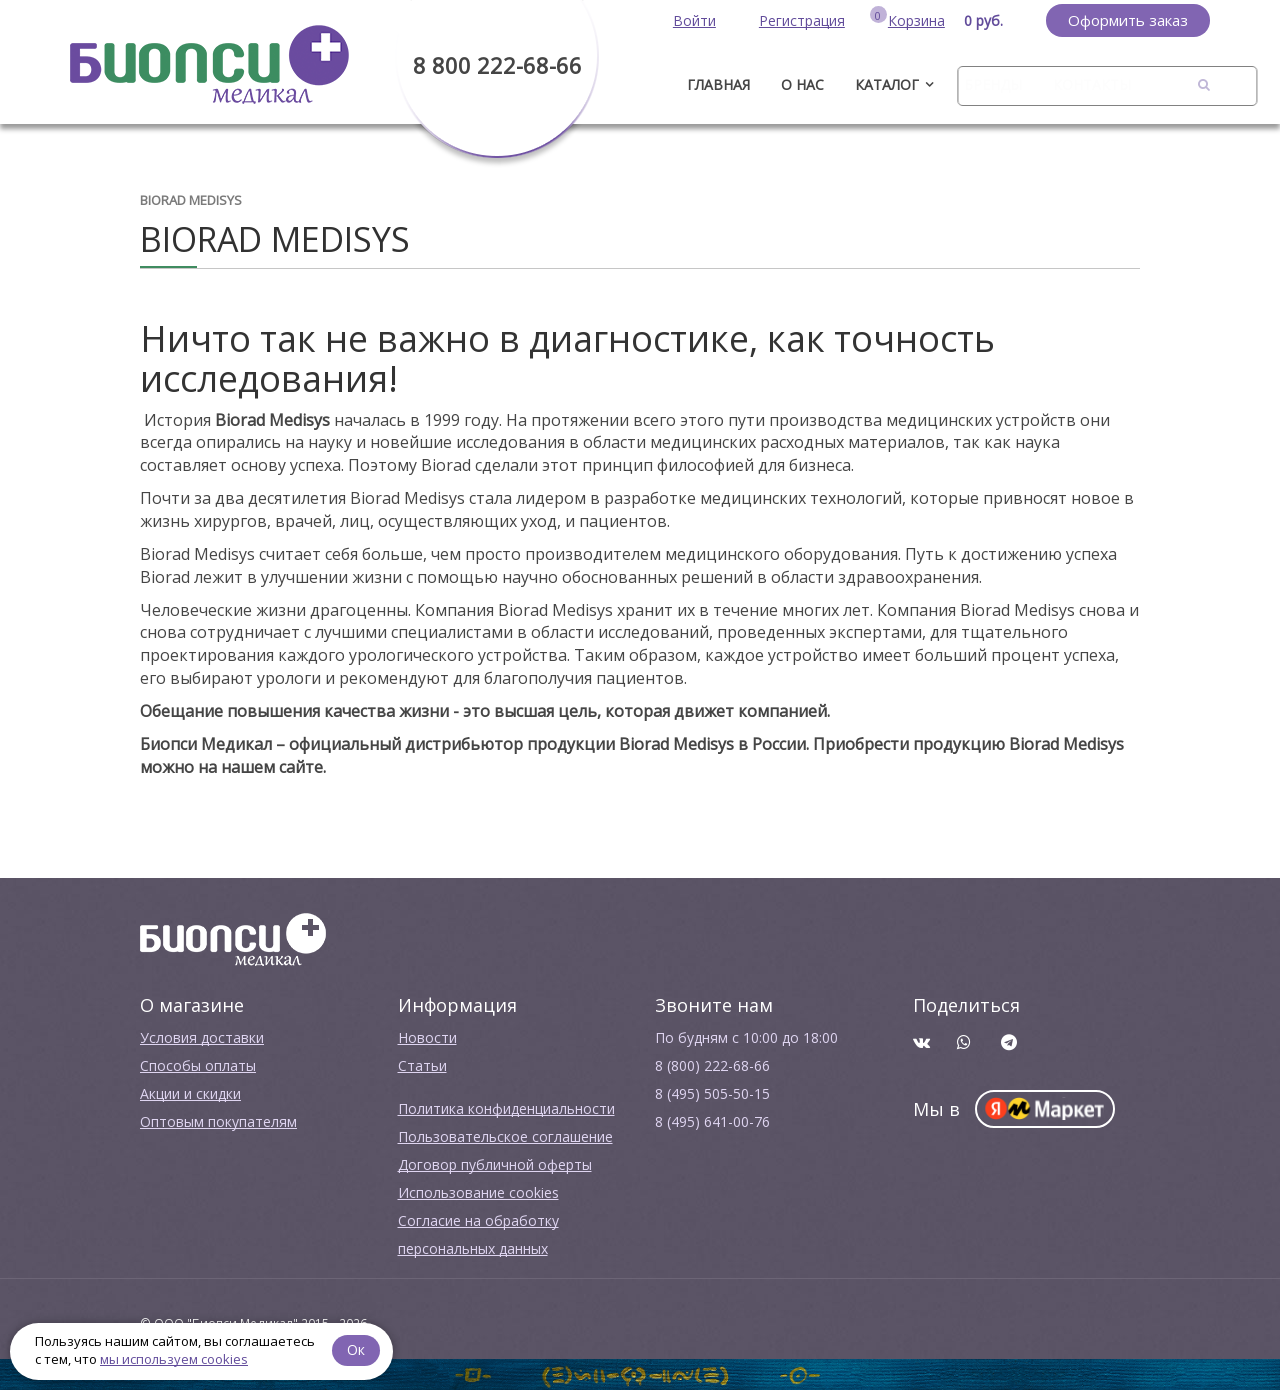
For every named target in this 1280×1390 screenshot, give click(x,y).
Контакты (1092, 84)
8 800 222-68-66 (497, 65)
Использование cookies (478, 1192)
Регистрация (802, 20)
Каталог (887, 84)
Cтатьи (422, 1065)
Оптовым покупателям (218, 1121)
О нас (802, 84)
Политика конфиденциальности (506, 1108)
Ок (357, 1349)
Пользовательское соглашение (505, 1136)
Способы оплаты (198, 1065)
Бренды (993, 84)
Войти (694, 20)
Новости (427, 1037)
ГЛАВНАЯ (718, 84)
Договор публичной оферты (495, 1164)
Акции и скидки (190, 1093)
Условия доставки (202, 1037)
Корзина (916, 20)
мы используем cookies (174, 1359)
